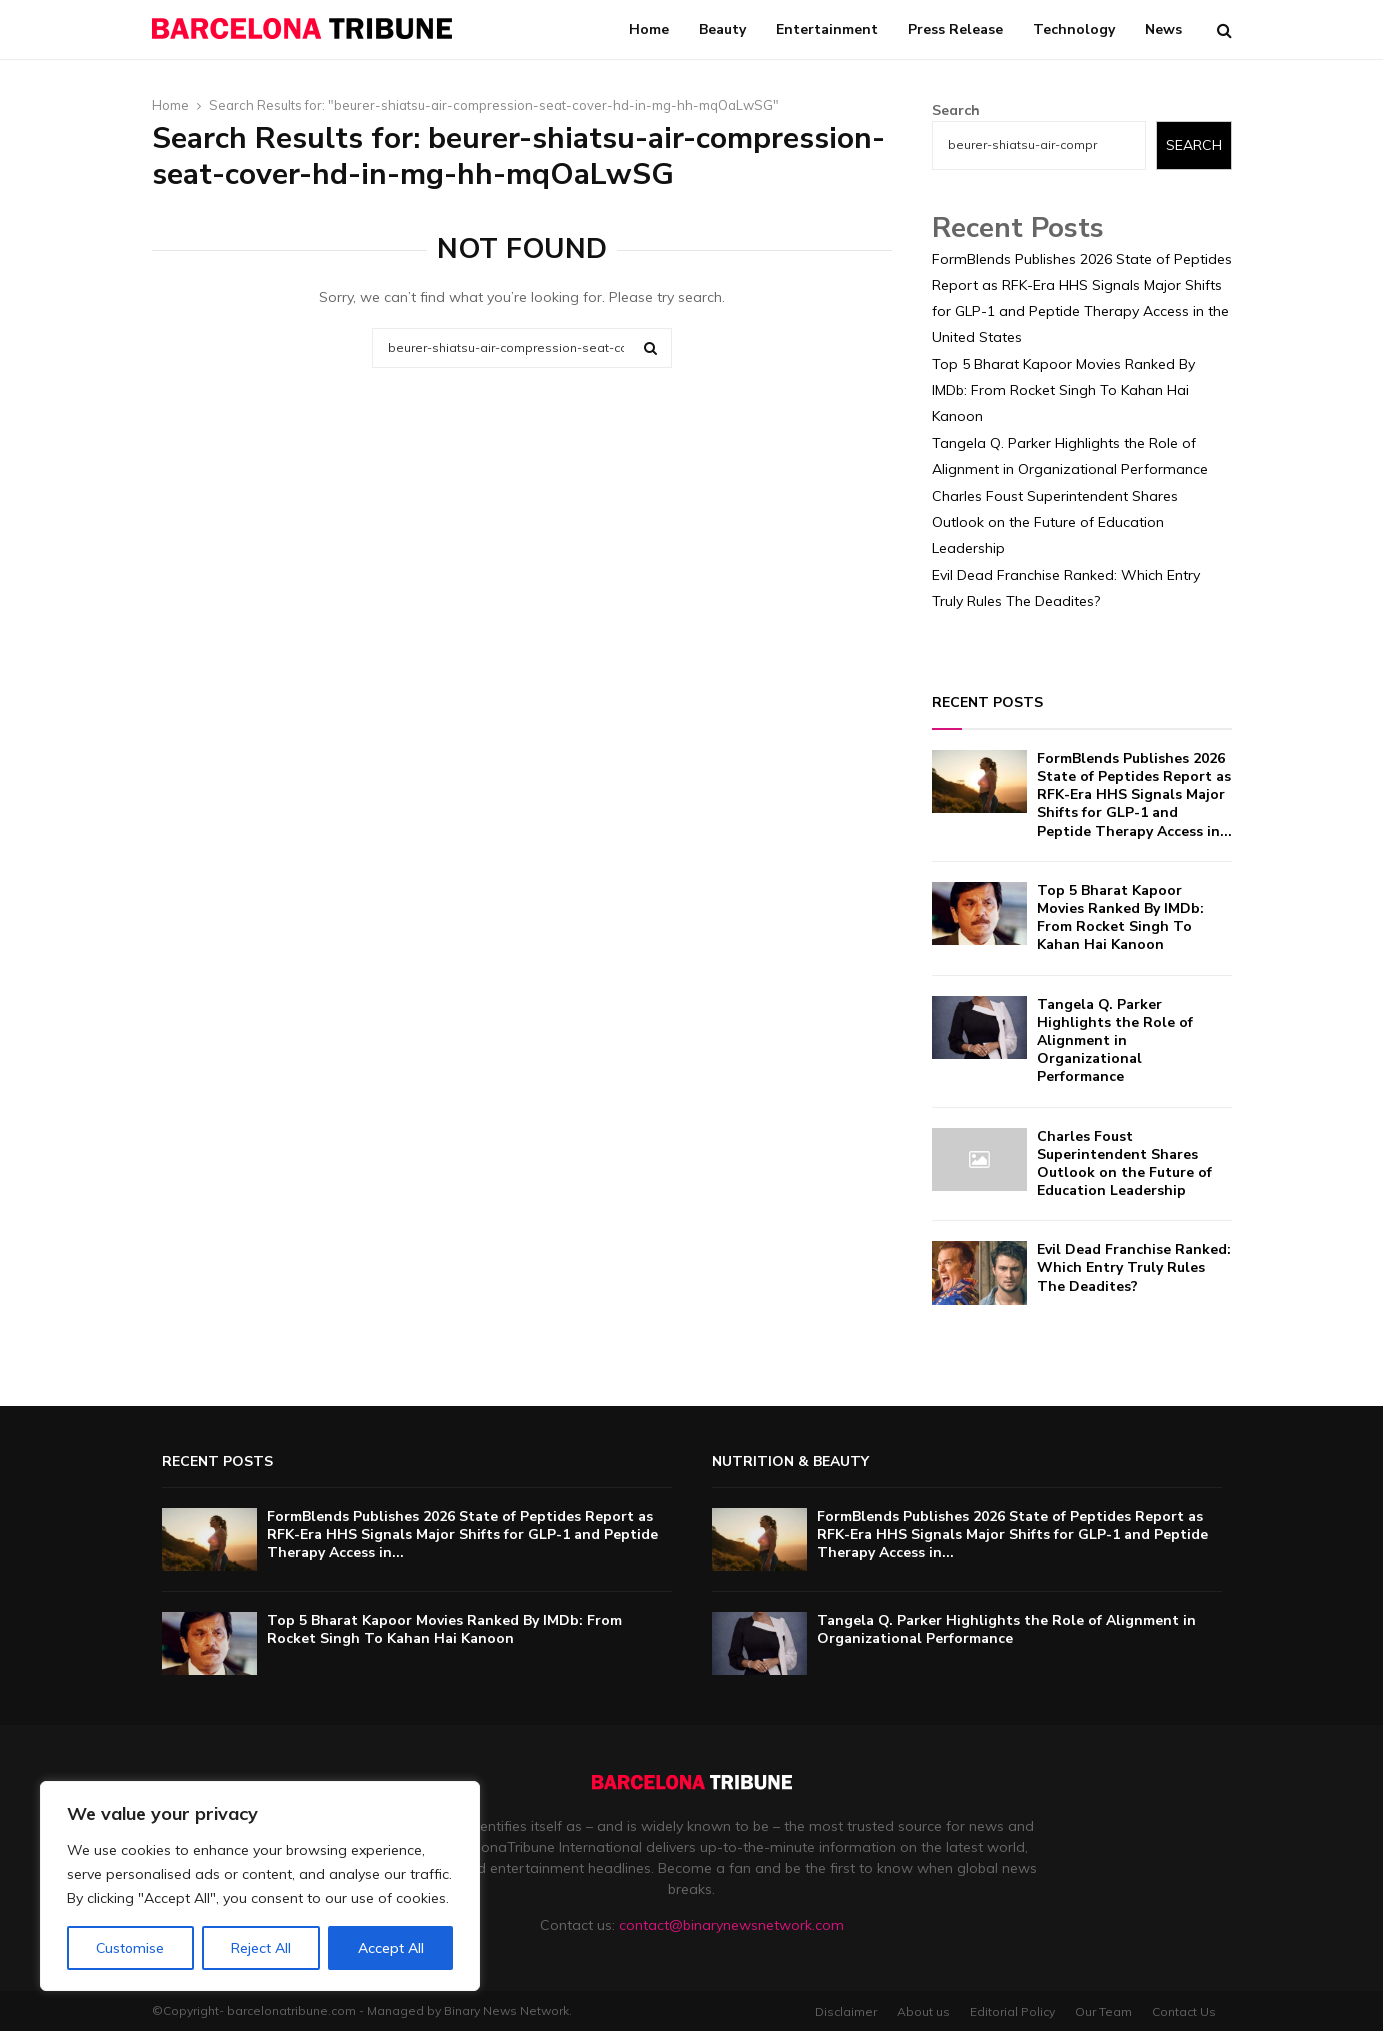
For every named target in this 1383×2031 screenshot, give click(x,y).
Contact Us (1184, 2011)
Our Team (1103, 2011)
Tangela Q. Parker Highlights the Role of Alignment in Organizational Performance (1115, 1041)
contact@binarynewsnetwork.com (731, 1925)
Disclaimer (846, 2011)
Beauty (722, 29)
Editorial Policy (1012, 2011)
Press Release (955, 29)
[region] (260, 1886)
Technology (1074, 29)
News (1163, 29)
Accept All (391, 1948)
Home (649, 29)
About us (923, 2011)
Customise (130, 1948)
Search (956, 110)
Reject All (261, 1948)
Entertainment (827, 29)
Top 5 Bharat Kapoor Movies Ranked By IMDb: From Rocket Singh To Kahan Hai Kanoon (1063, 390)
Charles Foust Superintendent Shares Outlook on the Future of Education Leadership (1055, 522)
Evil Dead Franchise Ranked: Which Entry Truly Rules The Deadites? (1134, 1267)
